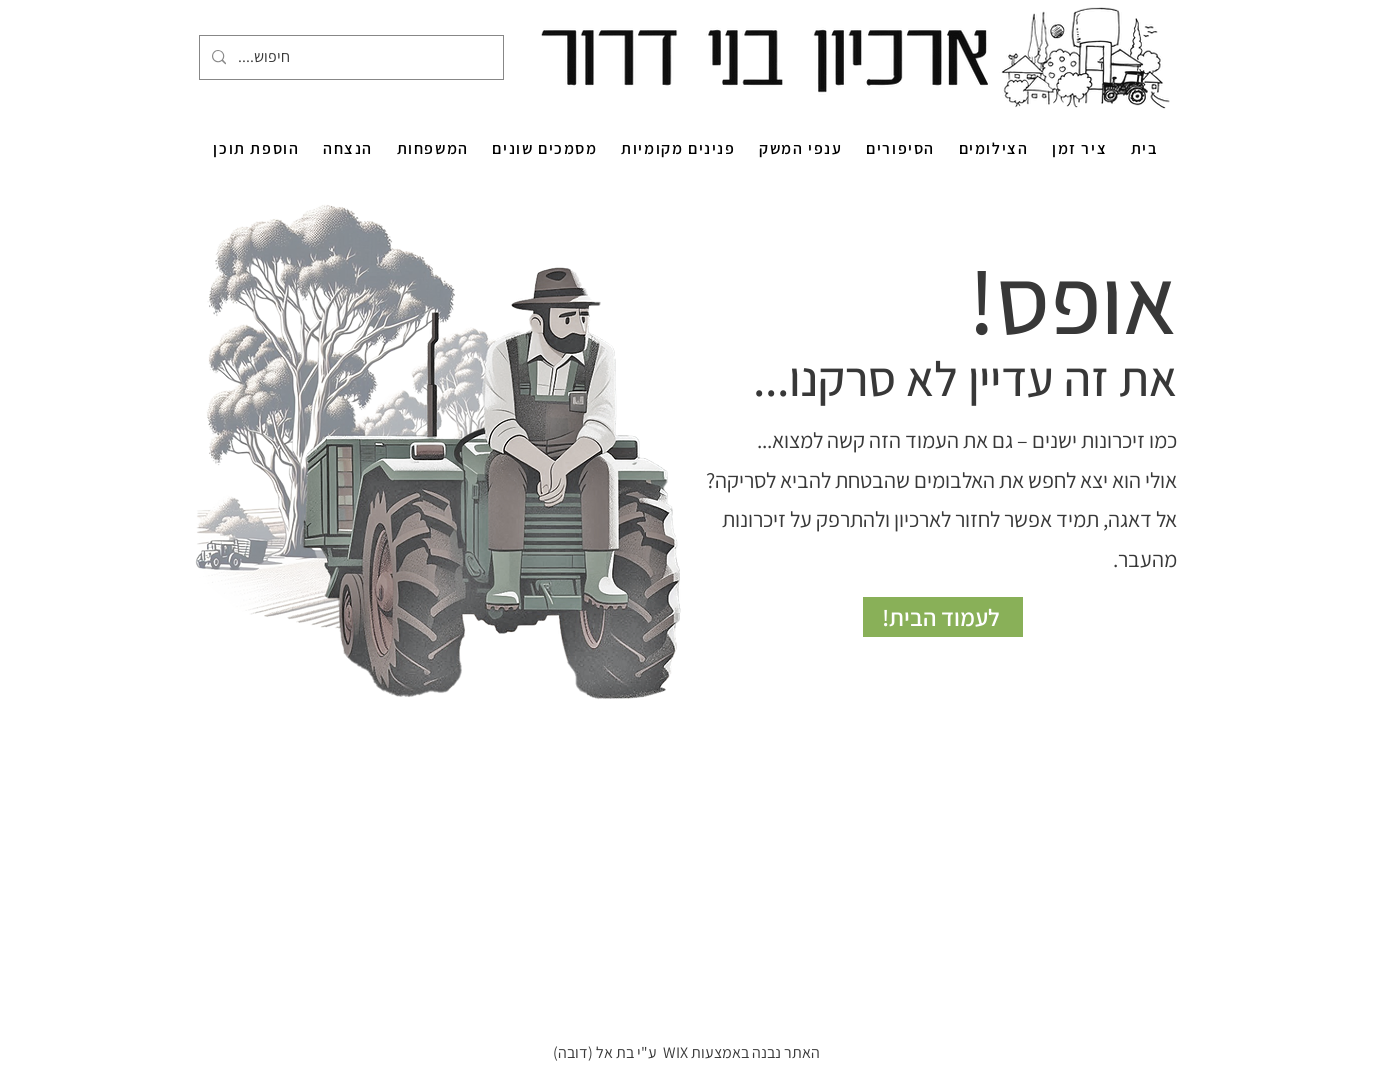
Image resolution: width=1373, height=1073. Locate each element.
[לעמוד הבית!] (943, 617)
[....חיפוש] (349, 57)
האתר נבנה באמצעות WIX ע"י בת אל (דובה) (686, 1052)
